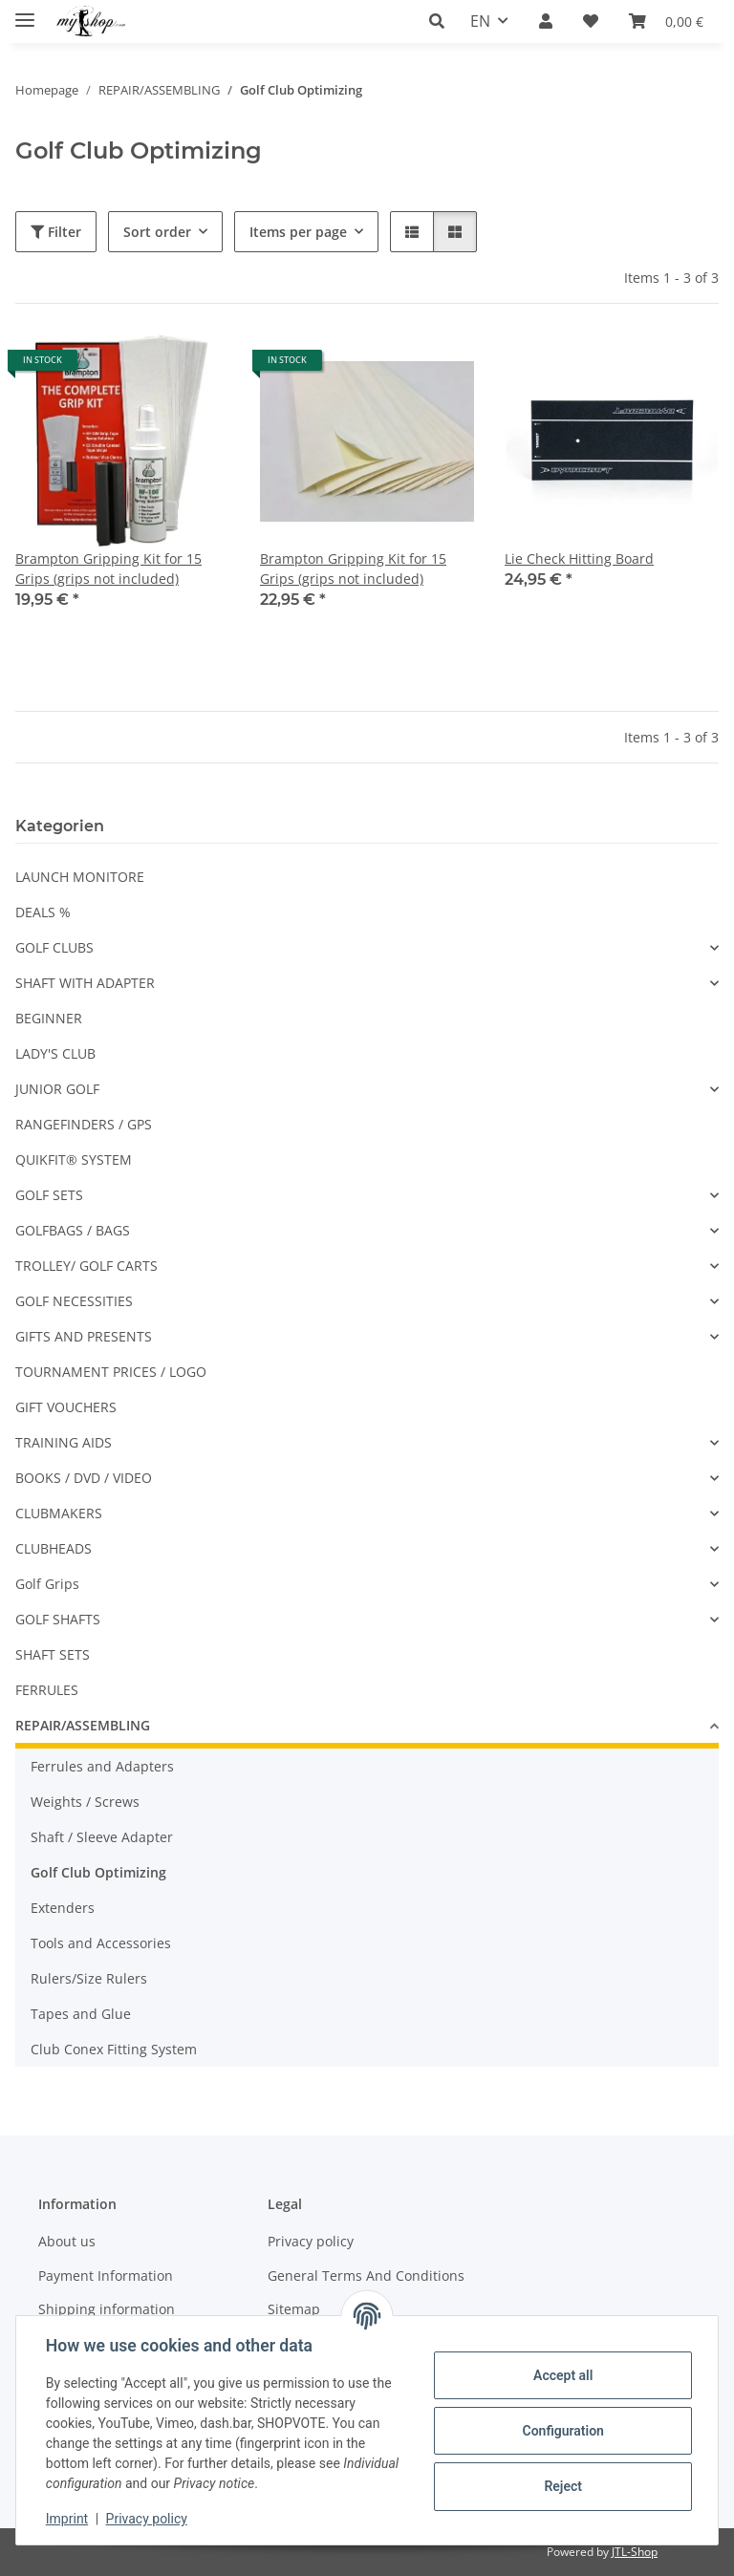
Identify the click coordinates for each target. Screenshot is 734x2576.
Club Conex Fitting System (114, 2049)
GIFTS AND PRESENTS (83, 1336)
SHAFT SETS (52, 1654)
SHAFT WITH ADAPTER (85, 983)
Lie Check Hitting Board (579, 558)
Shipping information (106, 2309)
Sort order (157, 232)
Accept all (562, 2375)
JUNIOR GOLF (57, 1089)
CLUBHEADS (53, 1548)
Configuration (561, 2430)
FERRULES (46, 1690)
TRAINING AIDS (63, 1442)
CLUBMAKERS (58, 1513)
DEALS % (43, 912)
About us (67, 2241)
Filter (56, 232)
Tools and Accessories (101, 1943)
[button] (442, 21)
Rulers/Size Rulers (89, 1978)
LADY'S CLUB (55, 1053)
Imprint (68, 2518)
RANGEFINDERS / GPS (83, 1124)
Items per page (298, 232)
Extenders (63, 1908)
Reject (562, 2486)
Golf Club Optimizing (98, 1872)
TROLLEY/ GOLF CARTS (86, 1265)
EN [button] (480, 21)
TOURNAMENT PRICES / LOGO (110, 1372)
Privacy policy (147, 2518)
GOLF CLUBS (54, 947)
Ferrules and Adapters (102, 1766)
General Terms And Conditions (366, 2275)
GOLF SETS (49, 1195)
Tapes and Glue (81, 2014)
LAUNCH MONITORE (79, 877)
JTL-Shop (635, 2552)
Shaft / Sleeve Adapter (102, 1837)
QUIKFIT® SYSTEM (73, 1159)
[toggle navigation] (24, 12)
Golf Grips (47, 1584)
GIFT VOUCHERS (66, 1407)
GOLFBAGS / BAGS (72, 1230)
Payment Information (105, 2275)
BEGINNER (48, 1018)
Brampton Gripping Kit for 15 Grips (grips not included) (108, 568)
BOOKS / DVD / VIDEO (83, 1478)
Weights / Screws (85, 1801)
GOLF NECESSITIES (74, 1301)
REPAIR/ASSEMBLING (82, 1725)
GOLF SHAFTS (57, 1619)
